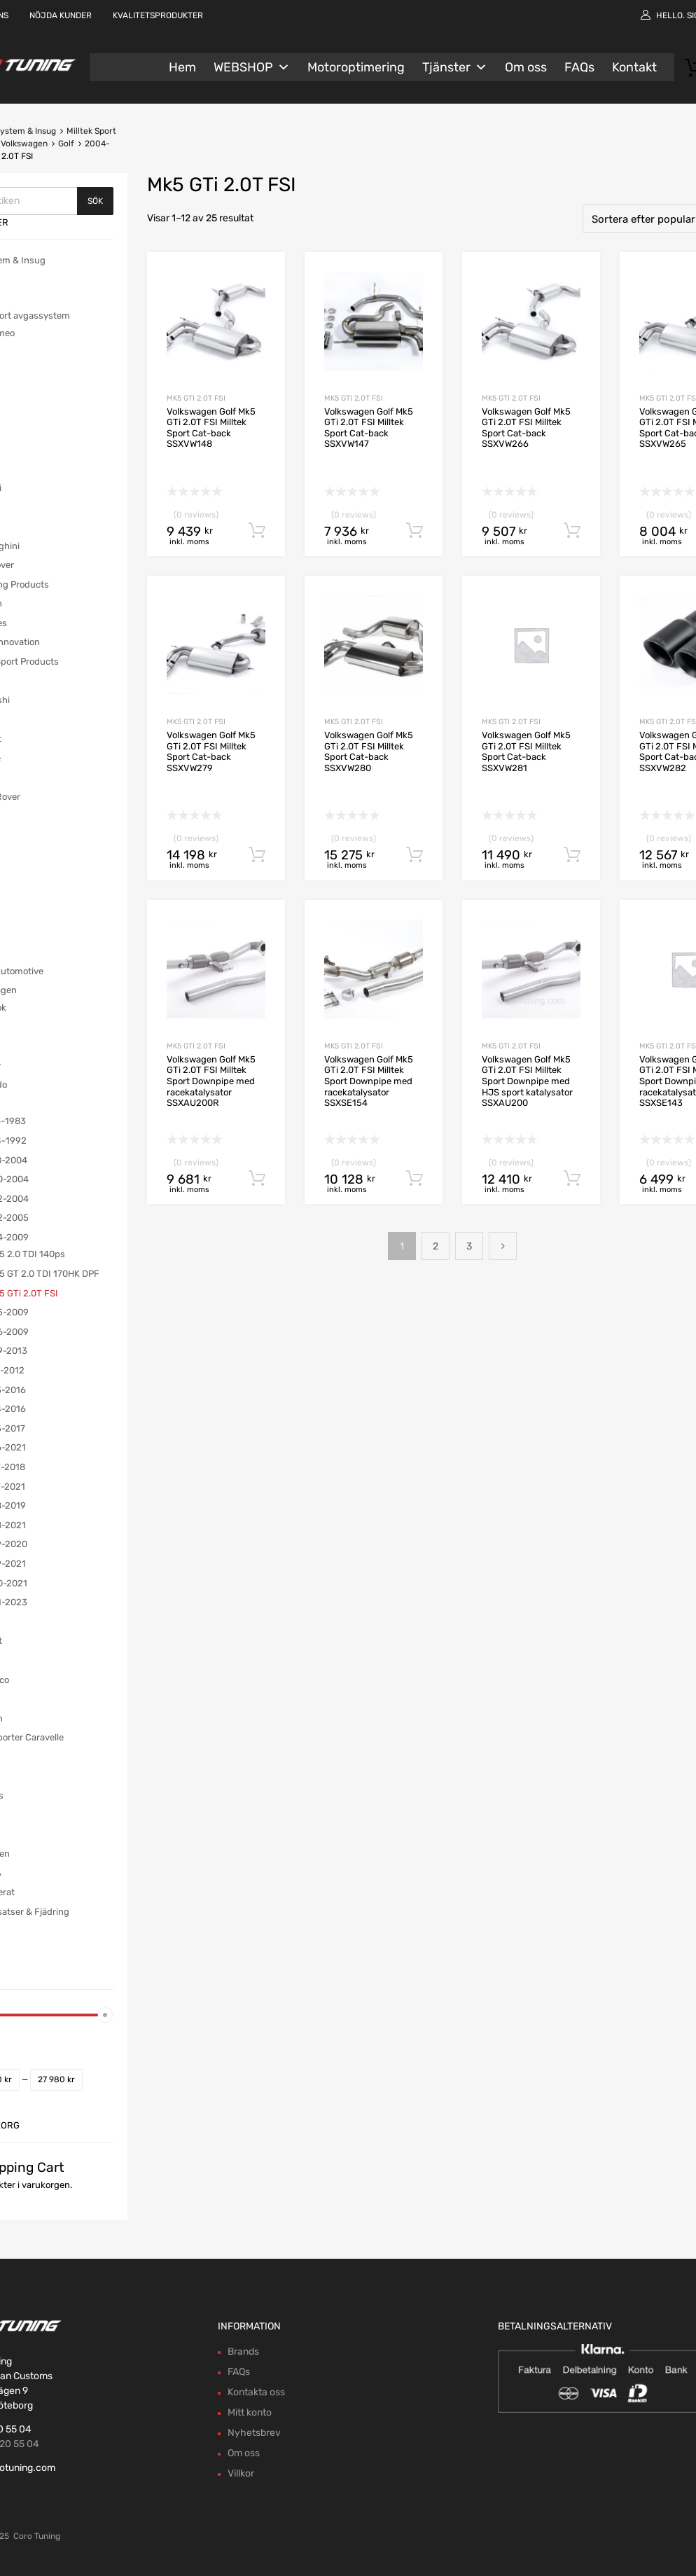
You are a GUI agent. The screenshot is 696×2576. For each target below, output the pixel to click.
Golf (66, 143)
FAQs (579, 67)
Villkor (241, 2473)
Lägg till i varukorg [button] (257, 531)
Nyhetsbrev (254, 2433)
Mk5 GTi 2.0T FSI (196, 398)
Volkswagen (24, 143)
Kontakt (634, 67)
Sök (95, 201)
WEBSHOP (252, 67)
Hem (182, 67)
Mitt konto (250, 2412)
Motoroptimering (356, 67)
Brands (243, 2351)
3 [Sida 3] (469, 1246)
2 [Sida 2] (435, 1246)
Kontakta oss (256, 2392)
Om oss (526, 67)
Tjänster (454, 67)
